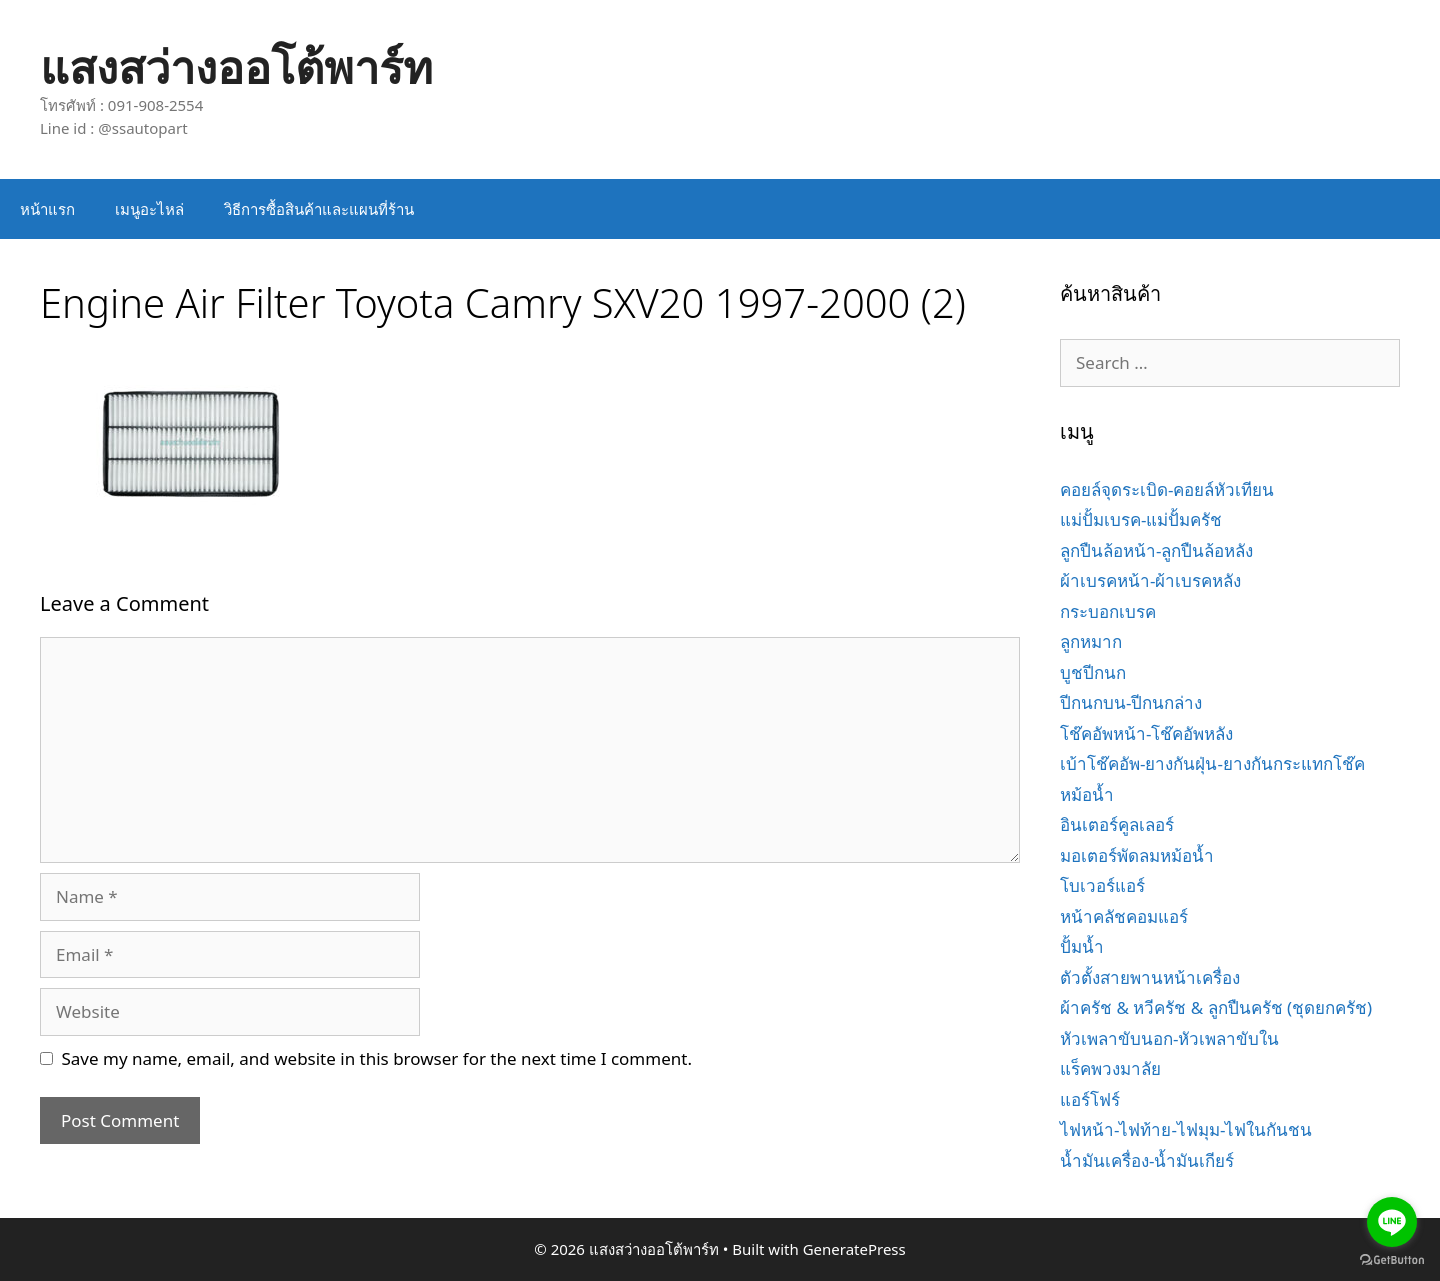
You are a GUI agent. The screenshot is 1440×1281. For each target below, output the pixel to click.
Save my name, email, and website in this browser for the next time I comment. (377, 1058)
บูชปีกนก (1093, 672)
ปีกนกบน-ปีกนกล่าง (1131, 702)
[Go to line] (1392, 1222)
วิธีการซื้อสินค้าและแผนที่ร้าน (319, 209)
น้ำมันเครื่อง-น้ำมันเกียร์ (1147, 1160)
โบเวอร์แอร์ (1102, 885)
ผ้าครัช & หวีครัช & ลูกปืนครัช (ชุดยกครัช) (1216, 1007)
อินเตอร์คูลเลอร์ (1117, 824)
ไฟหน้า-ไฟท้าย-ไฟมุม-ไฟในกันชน (1186, 1129)
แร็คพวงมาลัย (1110, 1068)
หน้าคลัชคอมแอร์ (1124, 916)
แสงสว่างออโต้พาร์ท (236, 66)
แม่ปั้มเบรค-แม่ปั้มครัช (1141, 519)
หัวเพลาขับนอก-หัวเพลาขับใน (1169, 1038)
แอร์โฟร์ (1090, 1099)
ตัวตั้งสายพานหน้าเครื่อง (1150, 977)
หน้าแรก (47, 209)
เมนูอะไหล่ (149, 209)
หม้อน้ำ (1087, 794)
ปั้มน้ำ (1082, 946)
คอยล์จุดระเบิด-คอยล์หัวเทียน (1167, 489)
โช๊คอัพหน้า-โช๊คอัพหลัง (1146, 733)
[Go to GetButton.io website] (1392, 1260)
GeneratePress (854, 1249)
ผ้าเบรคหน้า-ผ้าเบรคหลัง (1150, 580)
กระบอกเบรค (1108, 611)
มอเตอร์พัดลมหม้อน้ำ (1137, 855)
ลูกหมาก (1091, 641)
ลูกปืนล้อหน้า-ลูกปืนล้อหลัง (1156, 550)
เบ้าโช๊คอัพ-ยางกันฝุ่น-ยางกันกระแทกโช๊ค (1212, 763)
